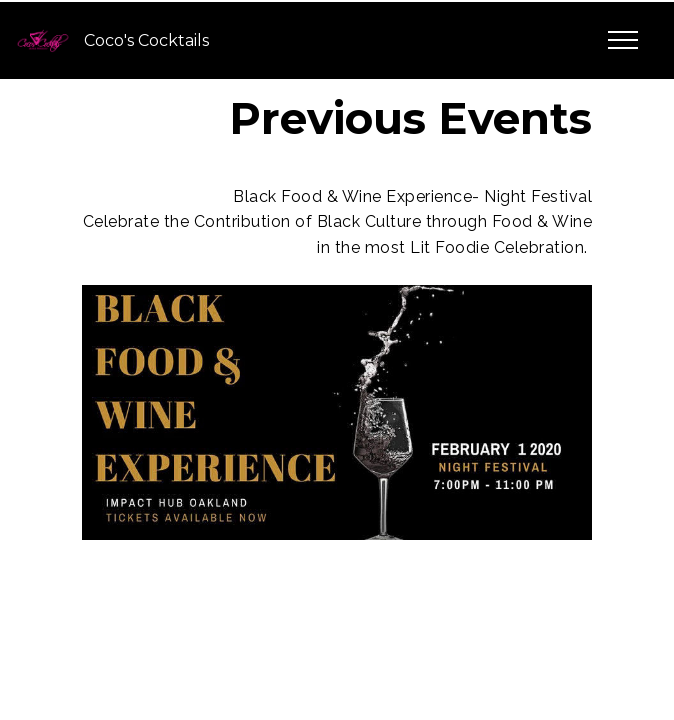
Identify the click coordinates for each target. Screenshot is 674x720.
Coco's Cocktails (146, 40)
